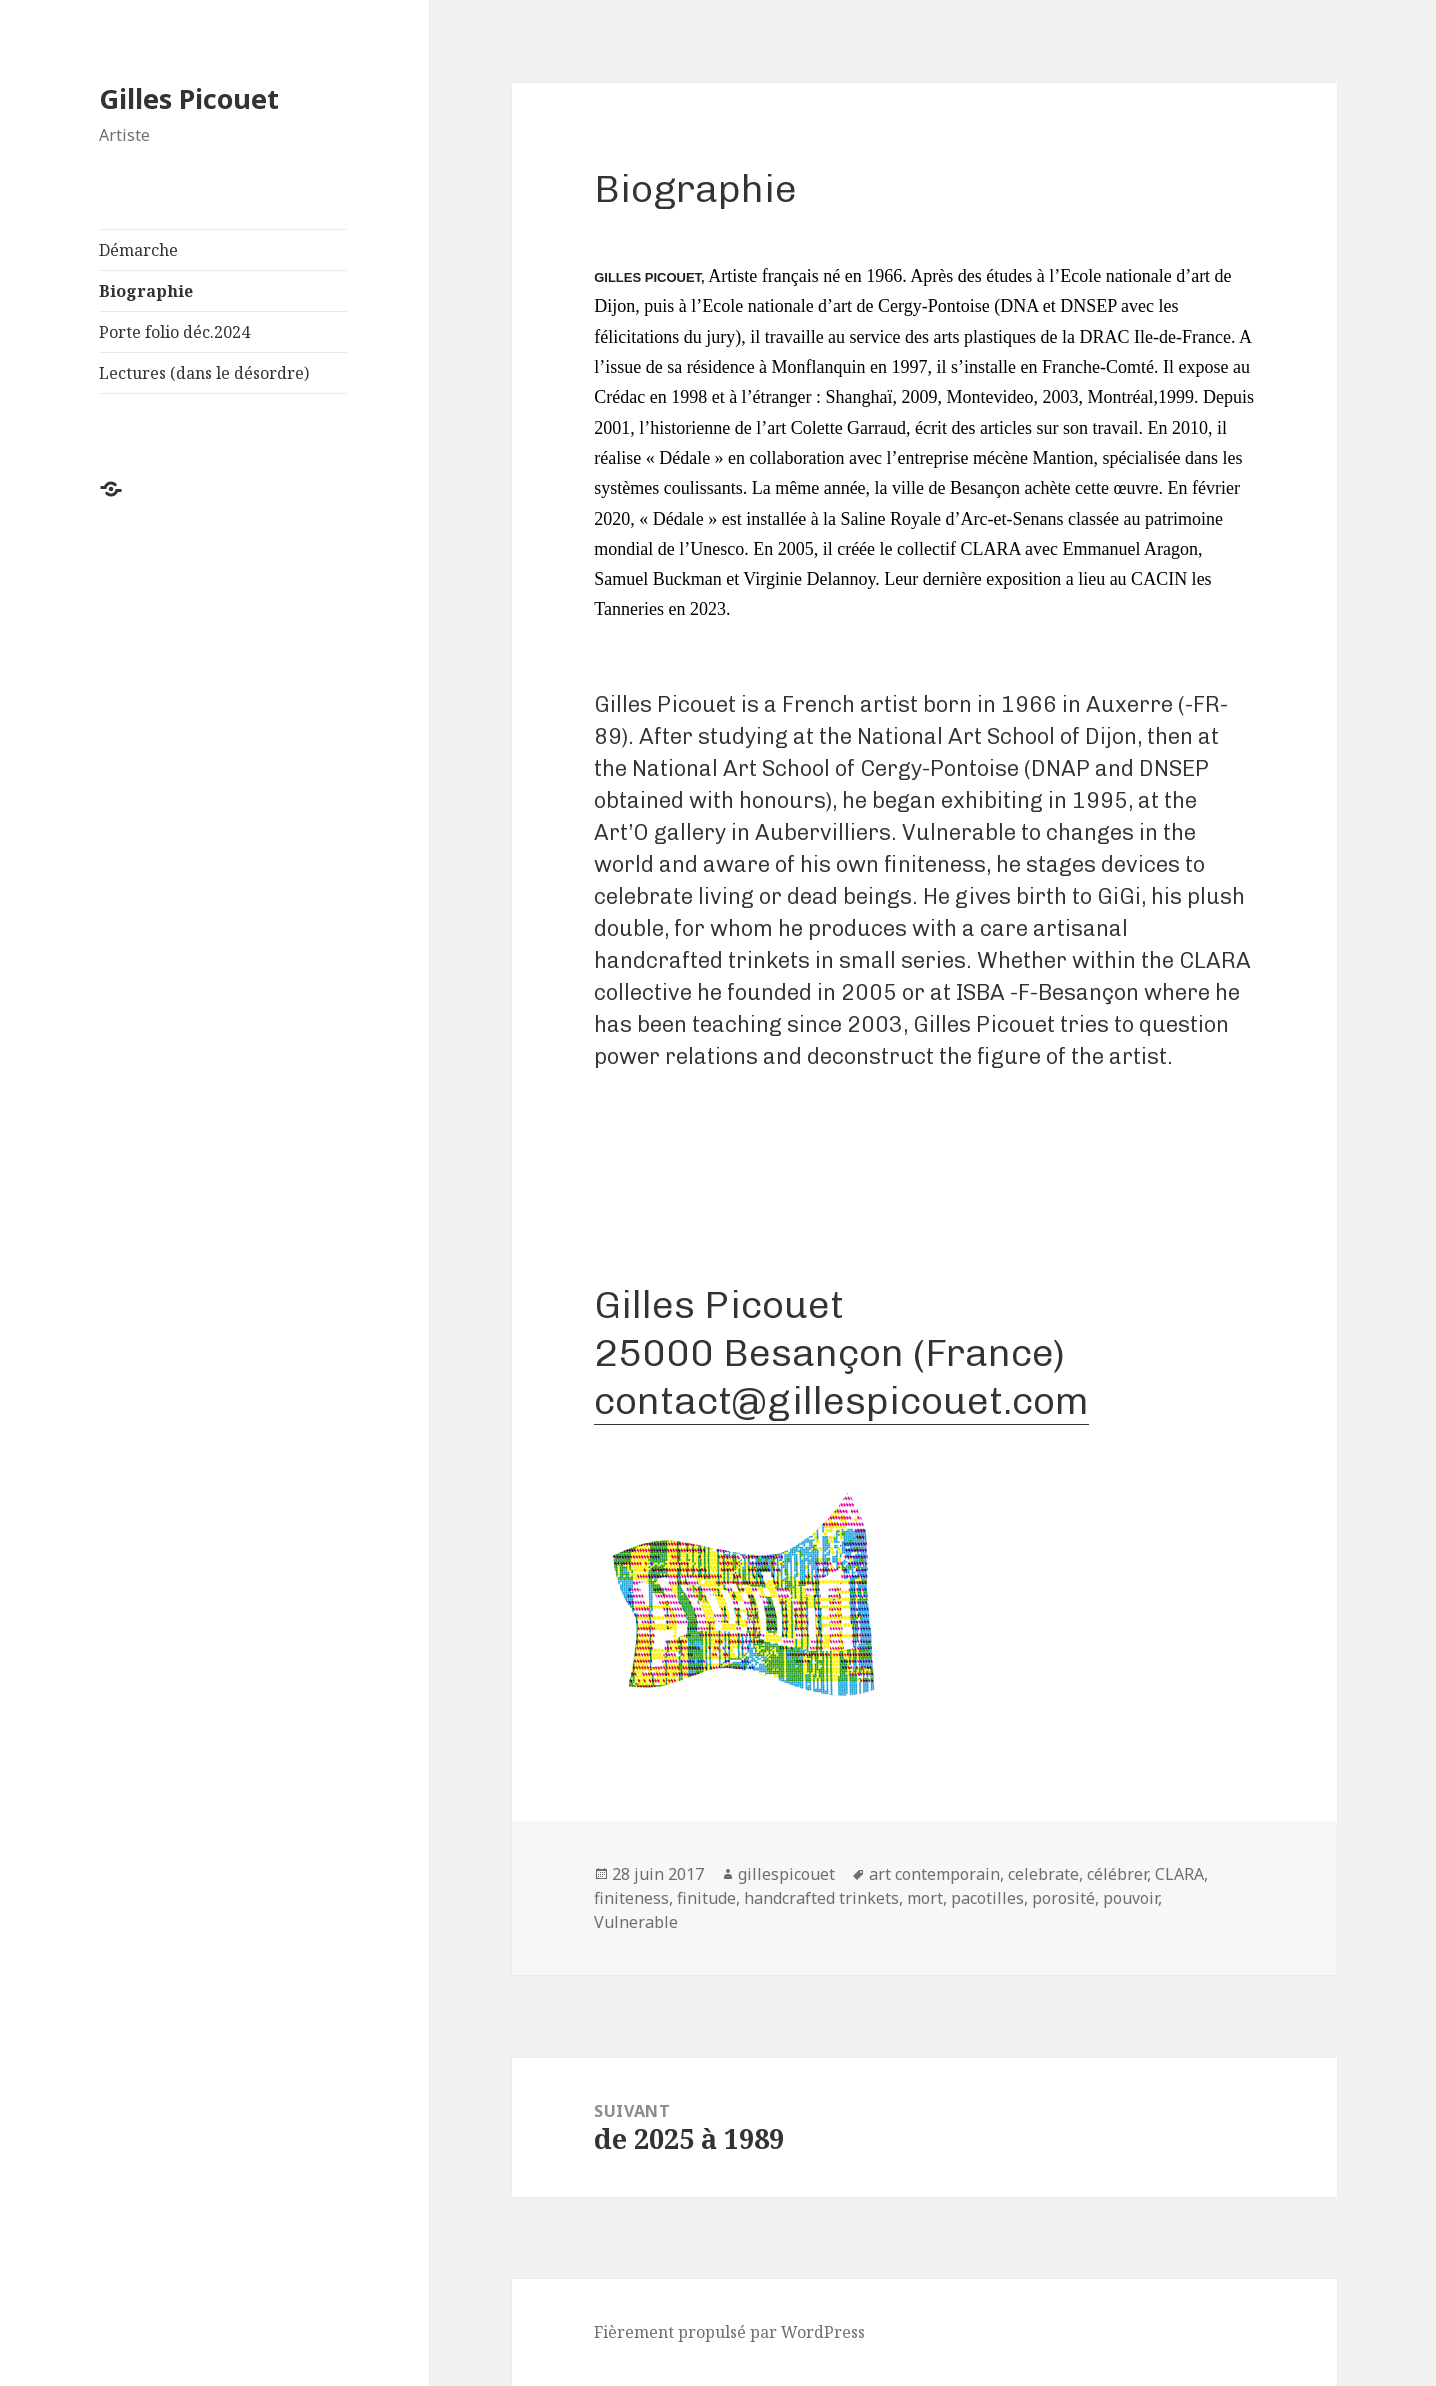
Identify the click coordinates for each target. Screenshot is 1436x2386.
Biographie (146, 291)
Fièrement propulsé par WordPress (729, 2332)
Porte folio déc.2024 (174, 332)
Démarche (138, 250)
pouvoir (1130, 1898)
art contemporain (934, 1874)
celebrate (1043, 1874)
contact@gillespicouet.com (841, 1400)
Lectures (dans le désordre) (204, 373)
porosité (1063, 1898)
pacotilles (987, 1898)
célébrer (1117, 1874)
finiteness (631, 1898)
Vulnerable (636, 1922)
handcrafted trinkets (821, 1898)
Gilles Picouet (189, 98)
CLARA (1179, 1874)
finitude (706, 1898)
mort (925, 1898)
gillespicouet (786, 1874)
